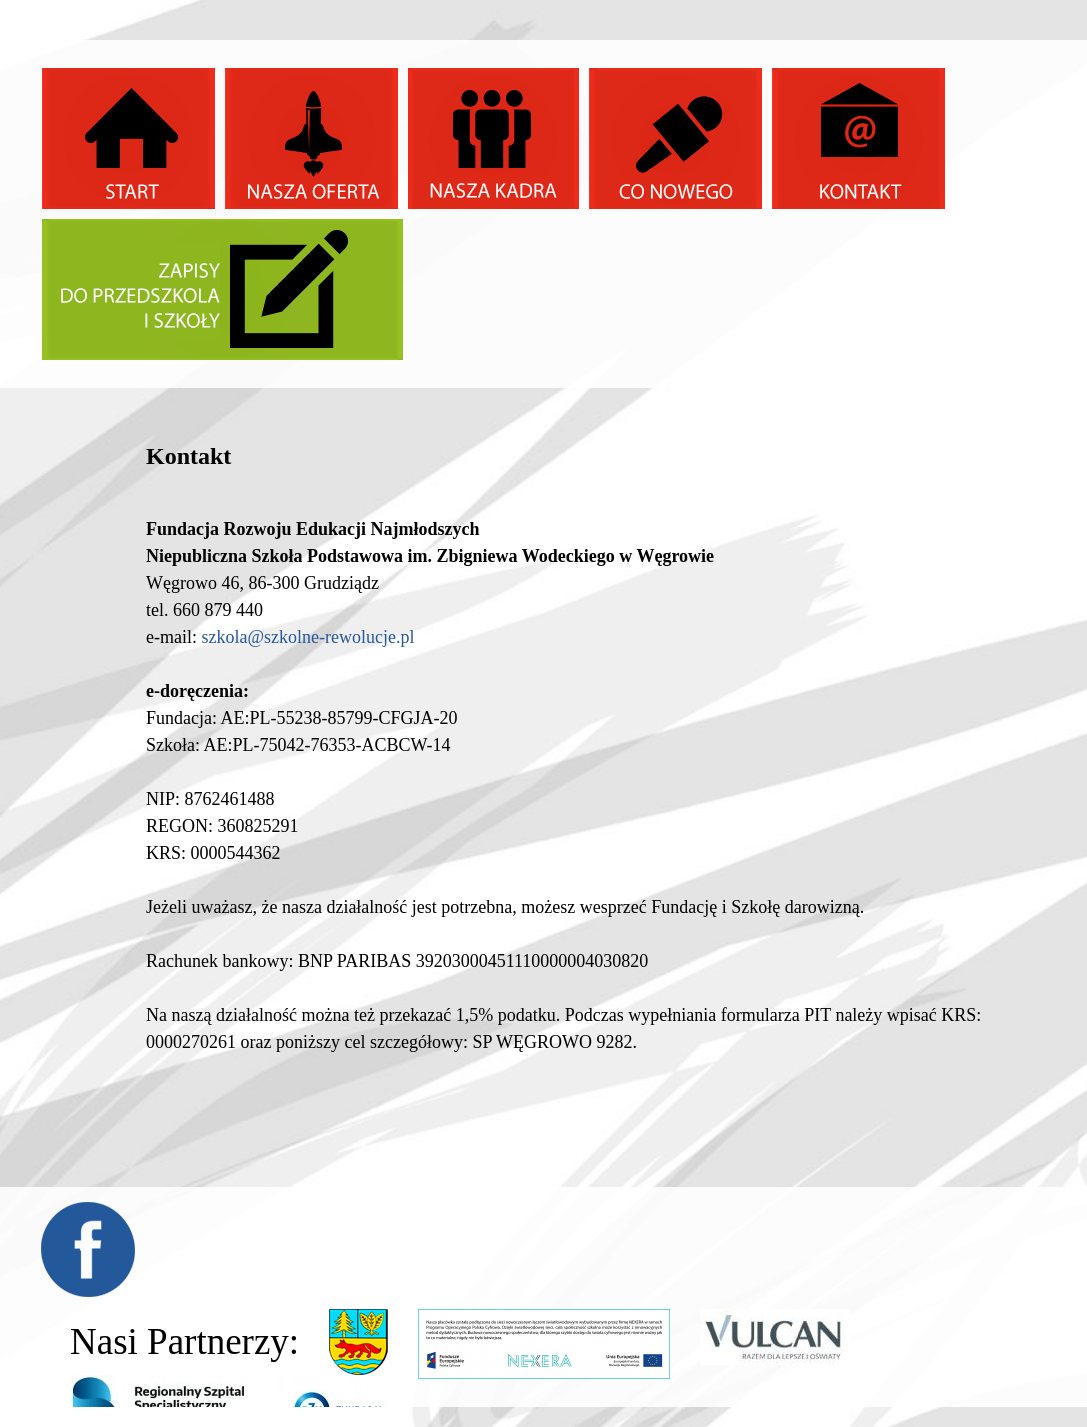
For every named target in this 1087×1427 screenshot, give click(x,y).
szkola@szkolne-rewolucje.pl (307, 637)
